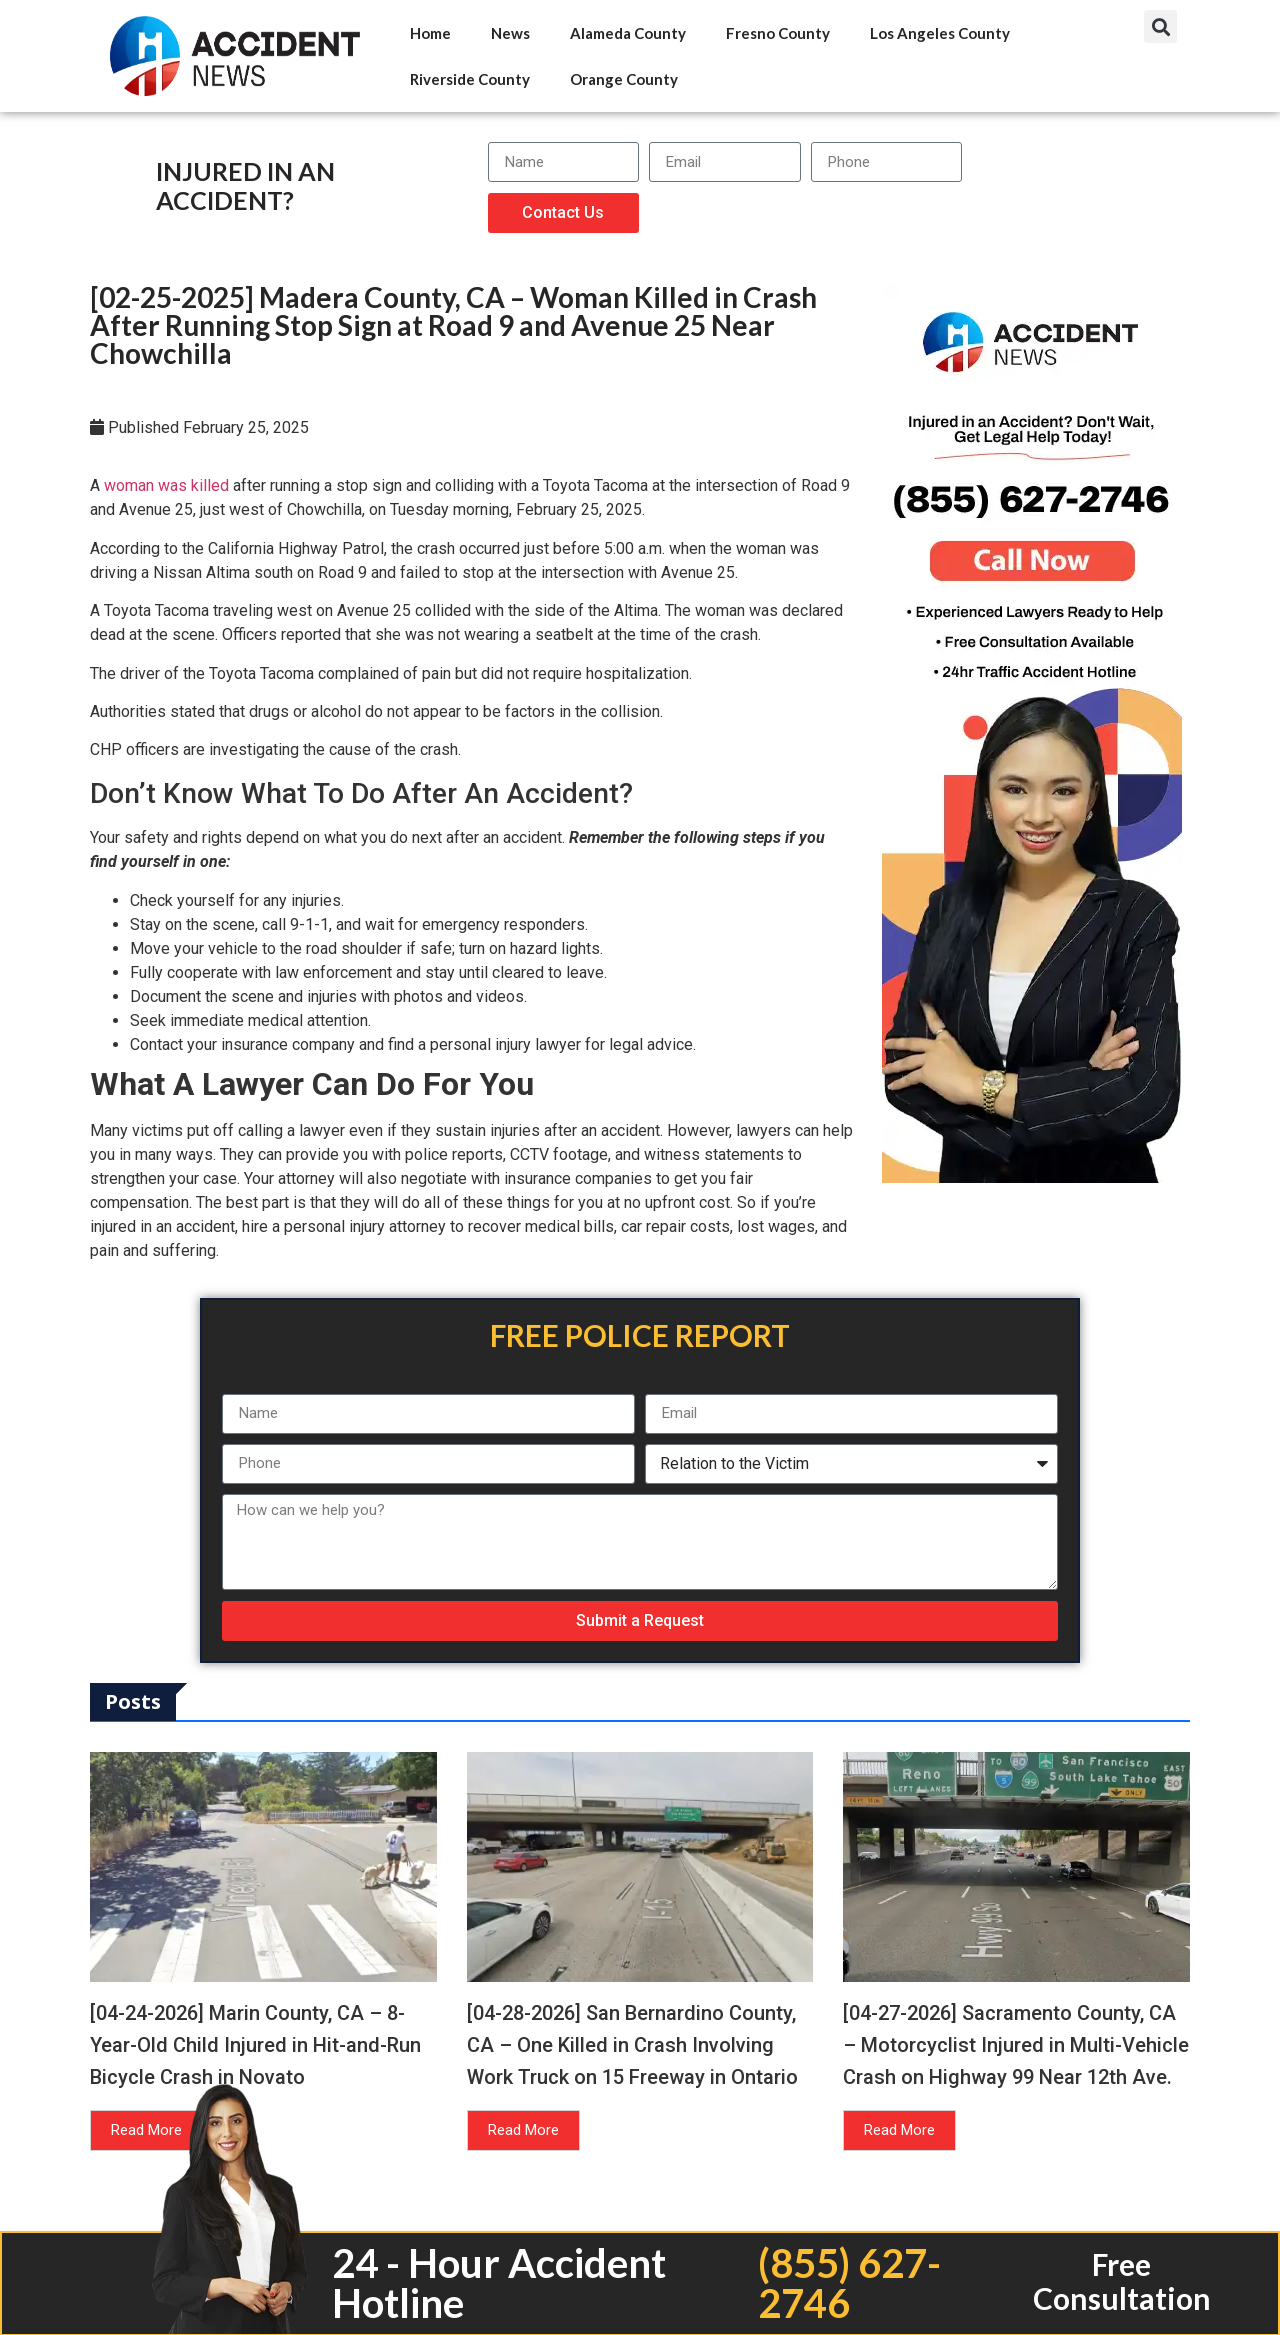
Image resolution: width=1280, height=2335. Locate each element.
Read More (146, 2130)
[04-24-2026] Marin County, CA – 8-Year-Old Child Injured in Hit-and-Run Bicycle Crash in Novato (255, 2045)
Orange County (624, 79)
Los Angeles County (940, 33)
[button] (1160, 26)
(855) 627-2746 (849, 2283)
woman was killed (166, 485)
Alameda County (628, 33)
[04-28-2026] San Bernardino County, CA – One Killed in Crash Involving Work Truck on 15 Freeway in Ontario (632, 2045)
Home (430, 33)
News (510, 33)
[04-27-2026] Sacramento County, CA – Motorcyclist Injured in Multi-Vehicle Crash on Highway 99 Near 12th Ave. (1016, 2045)
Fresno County (778, 33)
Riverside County (470, 79)
